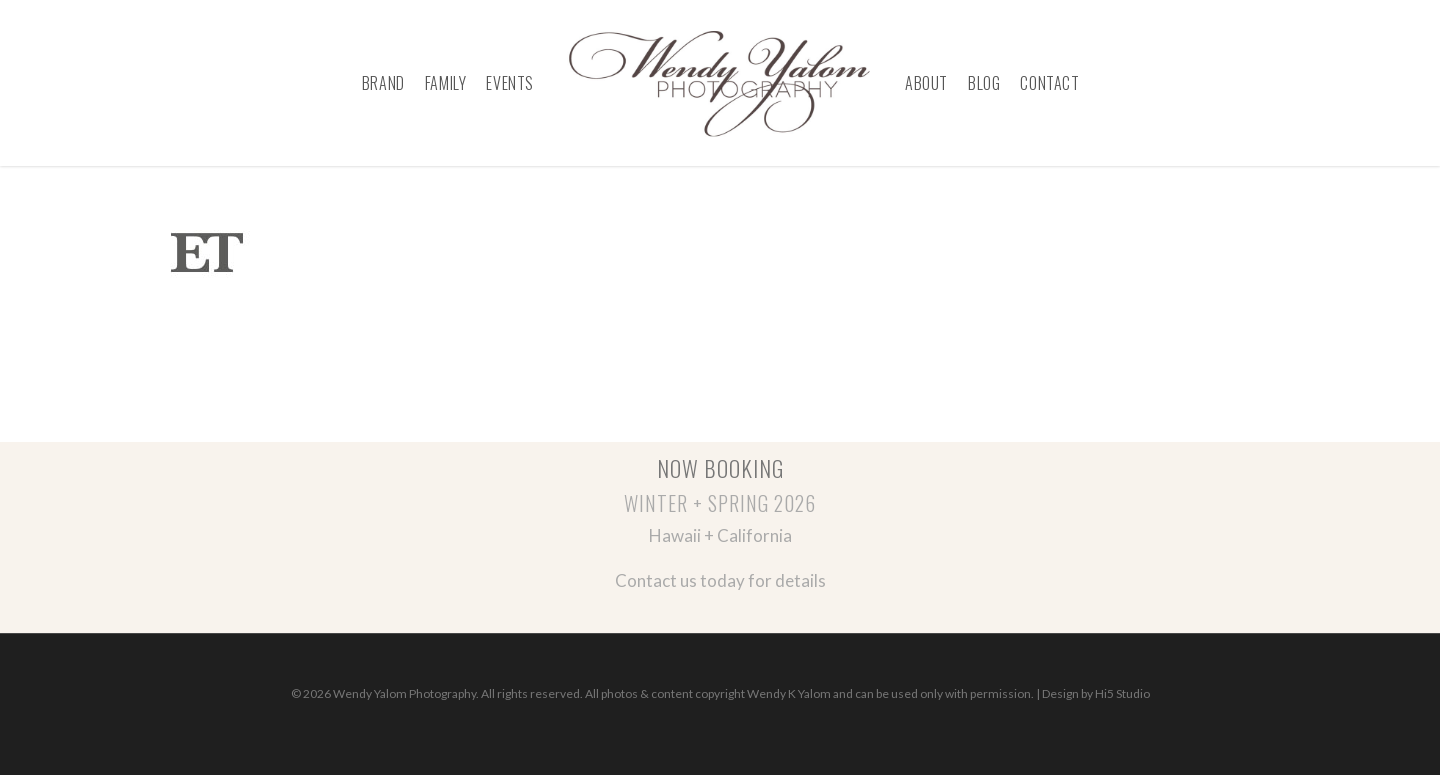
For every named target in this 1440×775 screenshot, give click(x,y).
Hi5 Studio (1122, 693)
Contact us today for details (720, 580)
